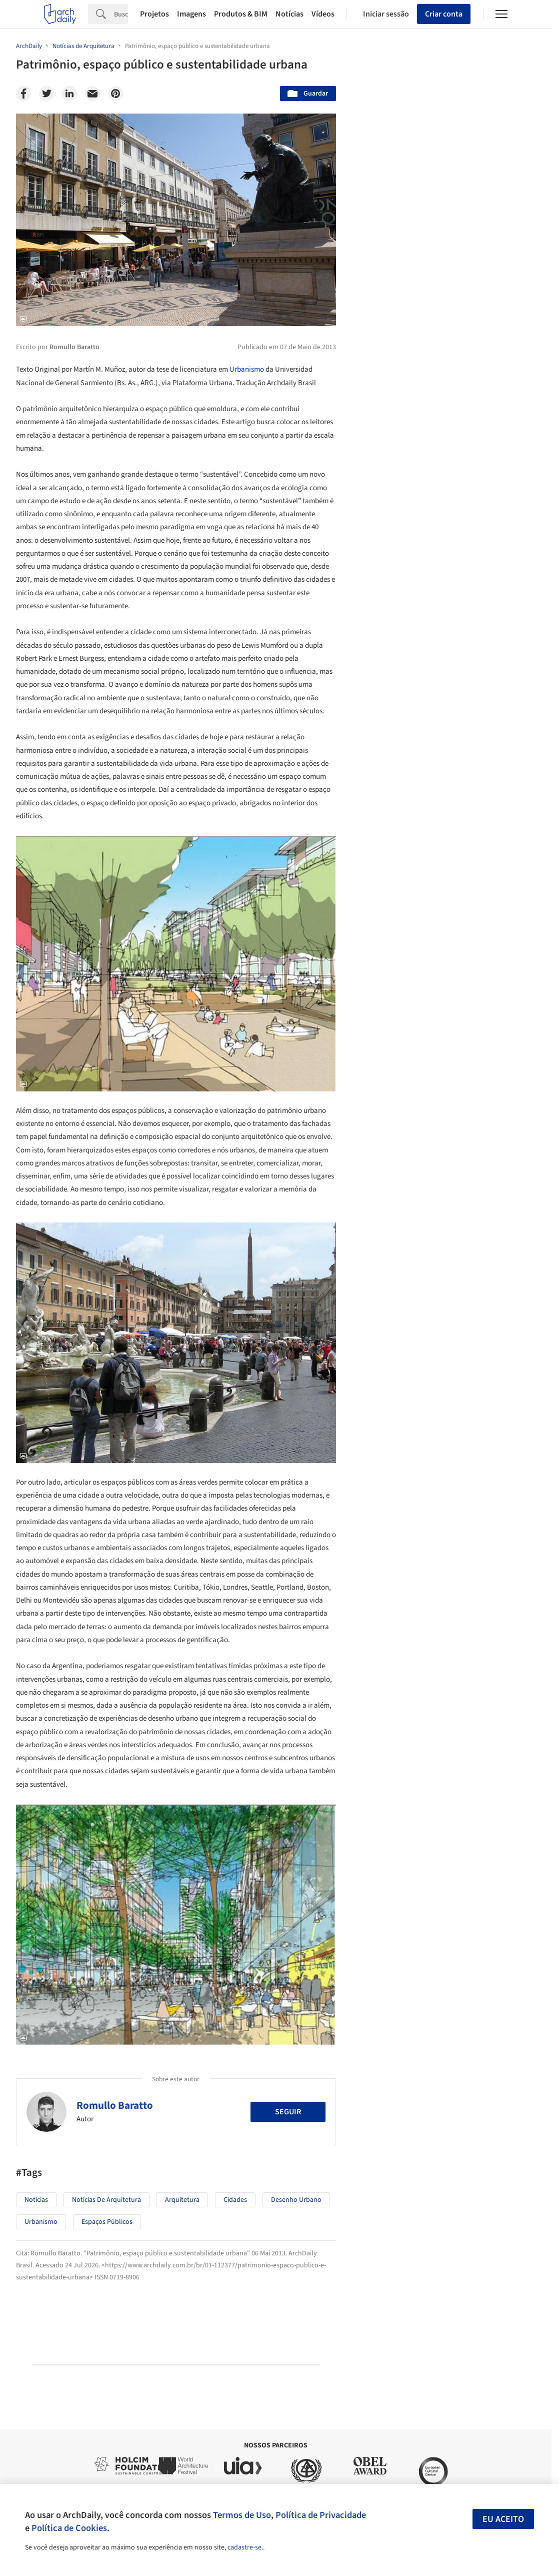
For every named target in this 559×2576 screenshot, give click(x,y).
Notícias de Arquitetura (106, 2200)
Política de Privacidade (321, 2514)
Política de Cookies (69, 2527)
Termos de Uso (242, 2514)
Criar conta (443, 14)
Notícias (290, 14)
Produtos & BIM (241, 14)
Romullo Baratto (114, 2105)
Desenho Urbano (296, 2200)
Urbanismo (247, 369)
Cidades (235, 2200)
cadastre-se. (245, 2547)
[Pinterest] (115, 93)
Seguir (288, 2111)
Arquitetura (182, 2200)
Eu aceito (503, 2519)
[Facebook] (23, 93)
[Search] (121, 14)
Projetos (154, 14)
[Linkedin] (69, 93)
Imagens (191, 14)
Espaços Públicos (107, 2222)
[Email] (92, 93)
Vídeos (323, 14)
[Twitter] (46, 93)
